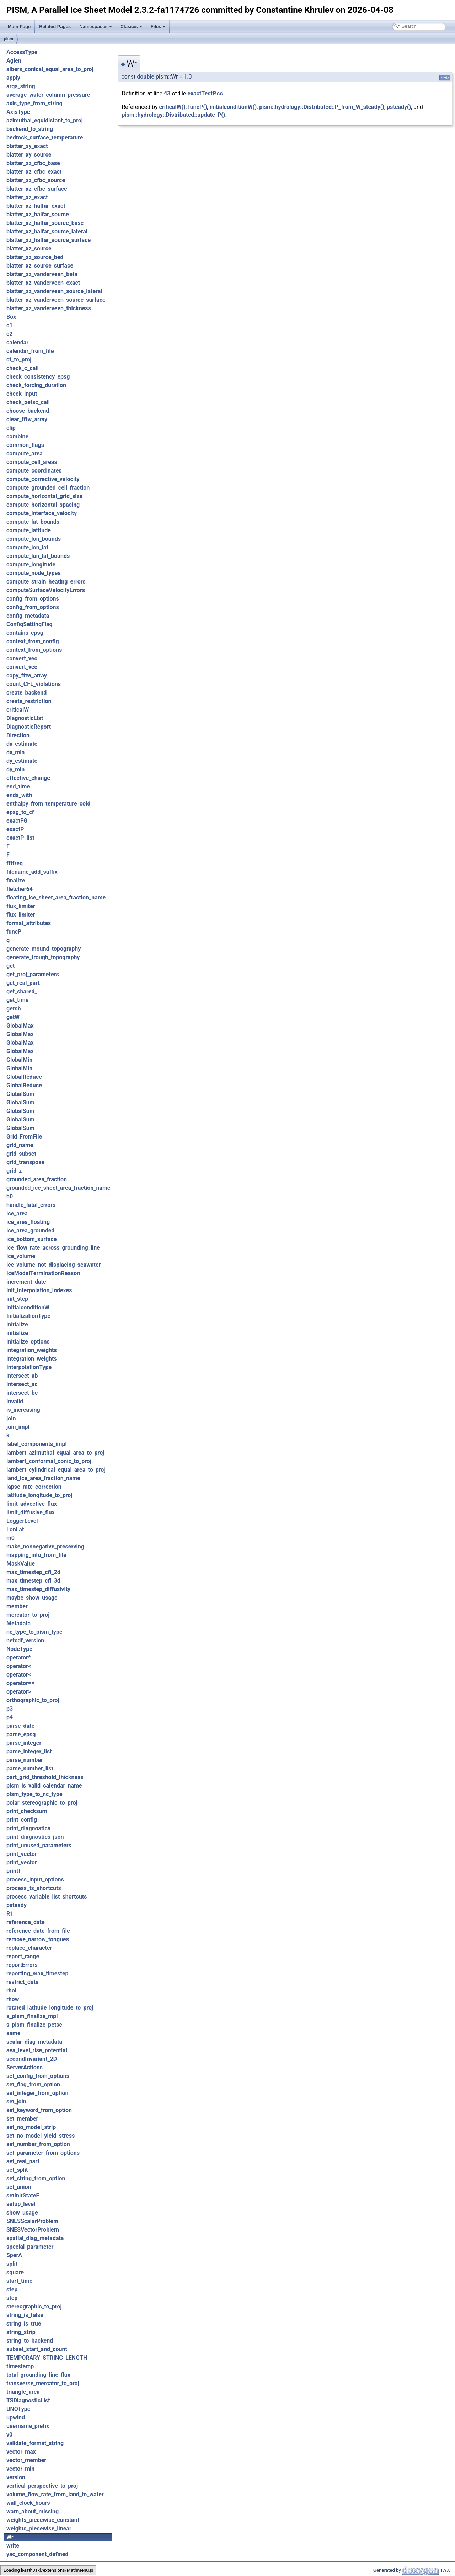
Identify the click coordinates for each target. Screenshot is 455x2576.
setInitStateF (22, 2195)
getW (13, 1017)
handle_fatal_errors (30, 1205)
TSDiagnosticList (28, 2400)
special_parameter (29, 2246)
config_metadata (27, 615)
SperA (14, 2255)
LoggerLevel (22, 1520)
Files (158, 26)
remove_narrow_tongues (37, 1939)
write (12, 2545)
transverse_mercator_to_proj (42, 2383)
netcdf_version (25, 1640)
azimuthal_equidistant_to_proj (44, 120)
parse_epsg (21, 1734)
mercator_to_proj (28, 1614)
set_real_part (22, 2161)
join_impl (18, 1427)
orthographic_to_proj (32, 1700)
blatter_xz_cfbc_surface (36, 188)
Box (11, 316)
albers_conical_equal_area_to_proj (49, 69)
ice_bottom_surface (31, 1239)
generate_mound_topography (43, 948)
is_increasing (23, 1409)
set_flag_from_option (33, 2084)
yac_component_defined (37, 2554)
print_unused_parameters (38, 1845)
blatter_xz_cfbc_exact (33, 171)
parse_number (24, 1760)
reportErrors (22, 1965)
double (145, 76)
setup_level (20, 2204)
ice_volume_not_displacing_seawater (53, 1264)
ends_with (19, 795)
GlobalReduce (24, 1076)
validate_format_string (35, 2443)
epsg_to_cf (20, 812)
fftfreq (14, 863)
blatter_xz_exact (27, 197)
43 (167, 93)
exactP (15, 829)
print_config (21, 1819)
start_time (19, 2280)
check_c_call (22, 368)
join (11, 1418)
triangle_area (23, 2391)
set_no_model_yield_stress (40, 2135)
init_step (17, 1298)
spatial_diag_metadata (35, 2238)
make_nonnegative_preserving (45, 1546)
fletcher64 (19, 889)
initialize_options (28, 1341)
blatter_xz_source (29, 248)
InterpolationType (29, 1367)
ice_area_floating (28, 1222)
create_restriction (28, 701)
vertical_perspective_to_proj (42, 2485)
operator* (18, 1657)
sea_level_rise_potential (36, 2050)
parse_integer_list (29, 1751)
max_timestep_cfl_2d (33, 1572)
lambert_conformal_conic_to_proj (48, 1461)
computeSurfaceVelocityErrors (45, 590)
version (15, 2477)
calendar (17, 342)
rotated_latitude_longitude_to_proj (49, 2007)
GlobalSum (20, 1094)
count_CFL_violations (33, 684)
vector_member (26, 2460)
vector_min (20, 2468)
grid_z (14, 1170)
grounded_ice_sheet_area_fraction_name (58, 1187)
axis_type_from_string (34, 103)
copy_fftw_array (26, 675)
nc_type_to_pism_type (34, 1632)
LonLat (15, 1529)
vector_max (21, 2451)
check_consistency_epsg (38, 376)
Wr (10, 2537)
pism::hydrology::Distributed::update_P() (173, 114)
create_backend (26, 692)
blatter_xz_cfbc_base (33, 163)
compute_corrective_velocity (43, 479)
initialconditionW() (233, 107)
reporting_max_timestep (37, 1973)
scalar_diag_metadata (34, 2041)
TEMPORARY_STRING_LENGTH (46, 2357)
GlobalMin (19, 1059)
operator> (18, 1691)
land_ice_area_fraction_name (43, 1478)
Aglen (13, 60)
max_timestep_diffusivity (38, 1589)
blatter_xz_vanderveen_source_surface (56, 299)
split (11, 2263)
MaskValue (20, 1563)
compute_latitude (28, 530)
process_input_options (35, 1879)
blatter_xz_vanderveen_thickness (48, 308)
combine (17, 436)
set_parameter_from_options (43, 2152)
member (17, 1606)
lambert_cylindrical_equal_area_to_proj (56, 1469)
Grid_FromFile (24, 1136)
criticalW (17, 709)
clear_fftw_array (26, 419)
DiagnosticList (24, 718)
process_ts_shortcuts (33, 1888)
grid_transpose (25, 1162)
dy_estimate (21, 761)
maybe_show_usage (32, 1597)
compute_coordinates (34, 470)
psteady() (399, 107)
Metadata (18, 1623)
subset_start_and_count (36, 2349)
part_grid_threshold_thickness (45, 1777)
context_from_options (34, 649)
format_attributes (28, 923)
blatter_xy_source (28, 154)
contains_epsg (24, 632)
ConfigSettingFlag (29, 624)
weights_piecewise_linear (38, 2528)
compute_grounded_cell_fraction (48, 487)
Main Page (19, 26)
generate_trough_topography (43, 957)
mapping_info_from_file (36, 1555)
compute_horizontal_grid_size (44, 496)
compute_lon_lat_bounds (38, 556)
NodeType (19, 1649)
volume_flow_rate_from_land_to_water (55, 2494)
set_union (18, 2187)
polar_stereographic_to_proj (41, 1802)
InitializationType (28, 1316)
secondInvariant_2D (31, 2058)
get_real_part (23, 983)
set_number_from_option (38, 2144)
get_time (17, 1000)
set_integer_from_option (37, 2093)
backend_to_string (29, 129)
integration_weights (31, 1350)
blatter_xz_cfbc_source (35, 180)
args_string (20, 86)
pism (8, 39)
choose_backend (27, 410)
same (13, 2033)
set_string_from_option (35, 2178)
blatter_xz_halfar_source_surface (48, 240)
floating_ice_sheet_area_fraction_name (56, 897)
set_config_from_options (37, 2076)
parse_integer (23, 1743)
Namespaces (95, 26)
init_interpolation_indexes (39, 1290)
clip (11, 427)
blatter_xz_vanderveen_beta (41, 274)
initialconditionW (27, 1307)
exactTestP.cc (205, 93)
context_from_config (32, 641)
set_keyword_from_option (39, 2110)
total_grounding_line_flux (38, 2374)
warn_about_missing (32, 2511)
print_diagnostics (28, 1828)
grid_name (19, 1145)
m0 (10, 1538)
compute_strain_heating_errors (46, 581)
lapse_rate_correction (33, 1486)
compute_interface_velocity (41, 513)
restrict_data (22, 1982)
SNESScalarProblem (32, 2221)
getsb (13, 1008)
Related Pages (55, 26)
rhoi (11, 1990)
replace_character (29, 1947)
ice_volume (20, 1256)
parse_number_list (29, 1768)
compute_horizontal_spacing (43, 504)
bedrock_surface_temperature (44, 137)
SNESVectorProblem (32, 2229)
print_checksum (26, 1811)
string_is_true (23, 2323)
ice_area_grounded (30, 1230)
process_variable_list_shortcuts (46, 1896)
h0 (9, 1196)
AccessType (22, 52)
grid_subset (21, 1153)
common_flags (25, 445)
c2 (9, 334)
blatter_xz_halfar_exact (35, 205)
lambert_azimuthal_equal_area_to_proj (55, 1452)
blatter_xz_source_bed (34, 257)
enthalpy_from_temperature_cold (48, 803)
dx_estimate (21, 743)
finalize (15, 880)
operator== (20, 1683)
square (15, 2272)
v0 (9, 2434)
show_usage (22, 2212)
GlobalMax (20, 1025)
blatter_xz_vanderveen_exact (43, 282)
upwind (15, 2417)
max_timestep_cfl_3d (33, 1580)
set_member (22, 2118)
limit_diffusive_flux (30, 1512)
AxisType (18, 112)
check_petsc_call (28, 402)
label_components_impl (36, 1444)
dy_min (15, 769)
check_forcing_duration (36, 385)
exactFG (16, 820)
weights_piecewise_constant (42, 2520)
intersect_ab (22, 1375)
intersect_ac (22, 1384)
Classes (131, 26)
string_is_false (24, 2315)
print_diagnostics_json (35, 1836)
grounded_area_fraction (36, 1179)
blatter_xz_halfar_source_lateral (46, 231)
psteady (16, 1905)
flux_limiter (20, 906)
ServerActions (24, 2067)
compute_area (24, 453)
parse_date (20, 1725)
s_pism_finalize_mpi (32, 2016)
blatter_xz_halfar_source (37, 214)
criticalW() (172, 107)
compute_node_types (33, 573)
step (11, 2289)
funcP (13, 931)
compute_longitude (30, 564)
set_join (16, 2101)
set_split (17, 2169)
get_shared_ (21, 991)
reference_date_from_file (38, 1930)
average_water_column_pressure (48, 94)
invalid (14, 1401)
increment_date (26, 1281)
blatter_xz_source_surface (39, 265)
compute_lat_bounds (32, 521)
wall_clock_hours (28, 2503)
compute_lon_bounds (33, 538)
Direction (18, 735)
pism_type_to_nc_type (34, 1794)
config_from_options (32, 598)
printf (13, 1871)
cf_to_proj (18, 359)
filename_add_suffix (32, 872)
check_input (21, 393)
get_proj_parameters (32, 974)
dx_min (15, 752)
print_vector (21, 1854)
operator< (18, 1666)
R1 (9, 1913)
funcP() (197, 107)
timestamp (20, 2366)
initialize (17, 1324)
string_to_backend (29, 2340)
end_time (18, 786)
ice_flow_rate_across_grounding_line (53, 1247)
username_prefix (27, 2426)
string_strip (21, 2332)
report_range (22, 1956)
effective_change (28, 778)
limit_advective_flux (31, 1503)
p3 (9, 1708)
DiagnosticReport (28, 726)
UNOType (18, 2409)
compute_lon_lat (27, 547)
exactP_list (20, 837)
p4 (9, 1717)
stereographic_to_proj (34, 2306)
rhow (12, 1999)
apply (13, 77)
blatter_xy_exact (27, 146)
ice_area (17, 1213)
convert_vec (21, 658)
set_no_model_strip (31, 2127)
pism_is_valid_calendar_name (44, 1785)
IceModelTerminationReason (43, 1273)
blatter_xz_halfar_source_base (45, 223)
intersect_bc (22, 1392)
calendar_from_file (30, 351)
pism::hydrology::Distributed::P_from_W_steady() (321, 107)
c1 (9, 325)
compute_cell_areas (31, 462)
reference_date (25, 1922)
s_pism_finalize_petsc (34, 2024)
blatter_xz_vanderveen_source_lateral (54, 291)
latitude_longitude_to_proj (39, 1495)
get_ (11, 965)
